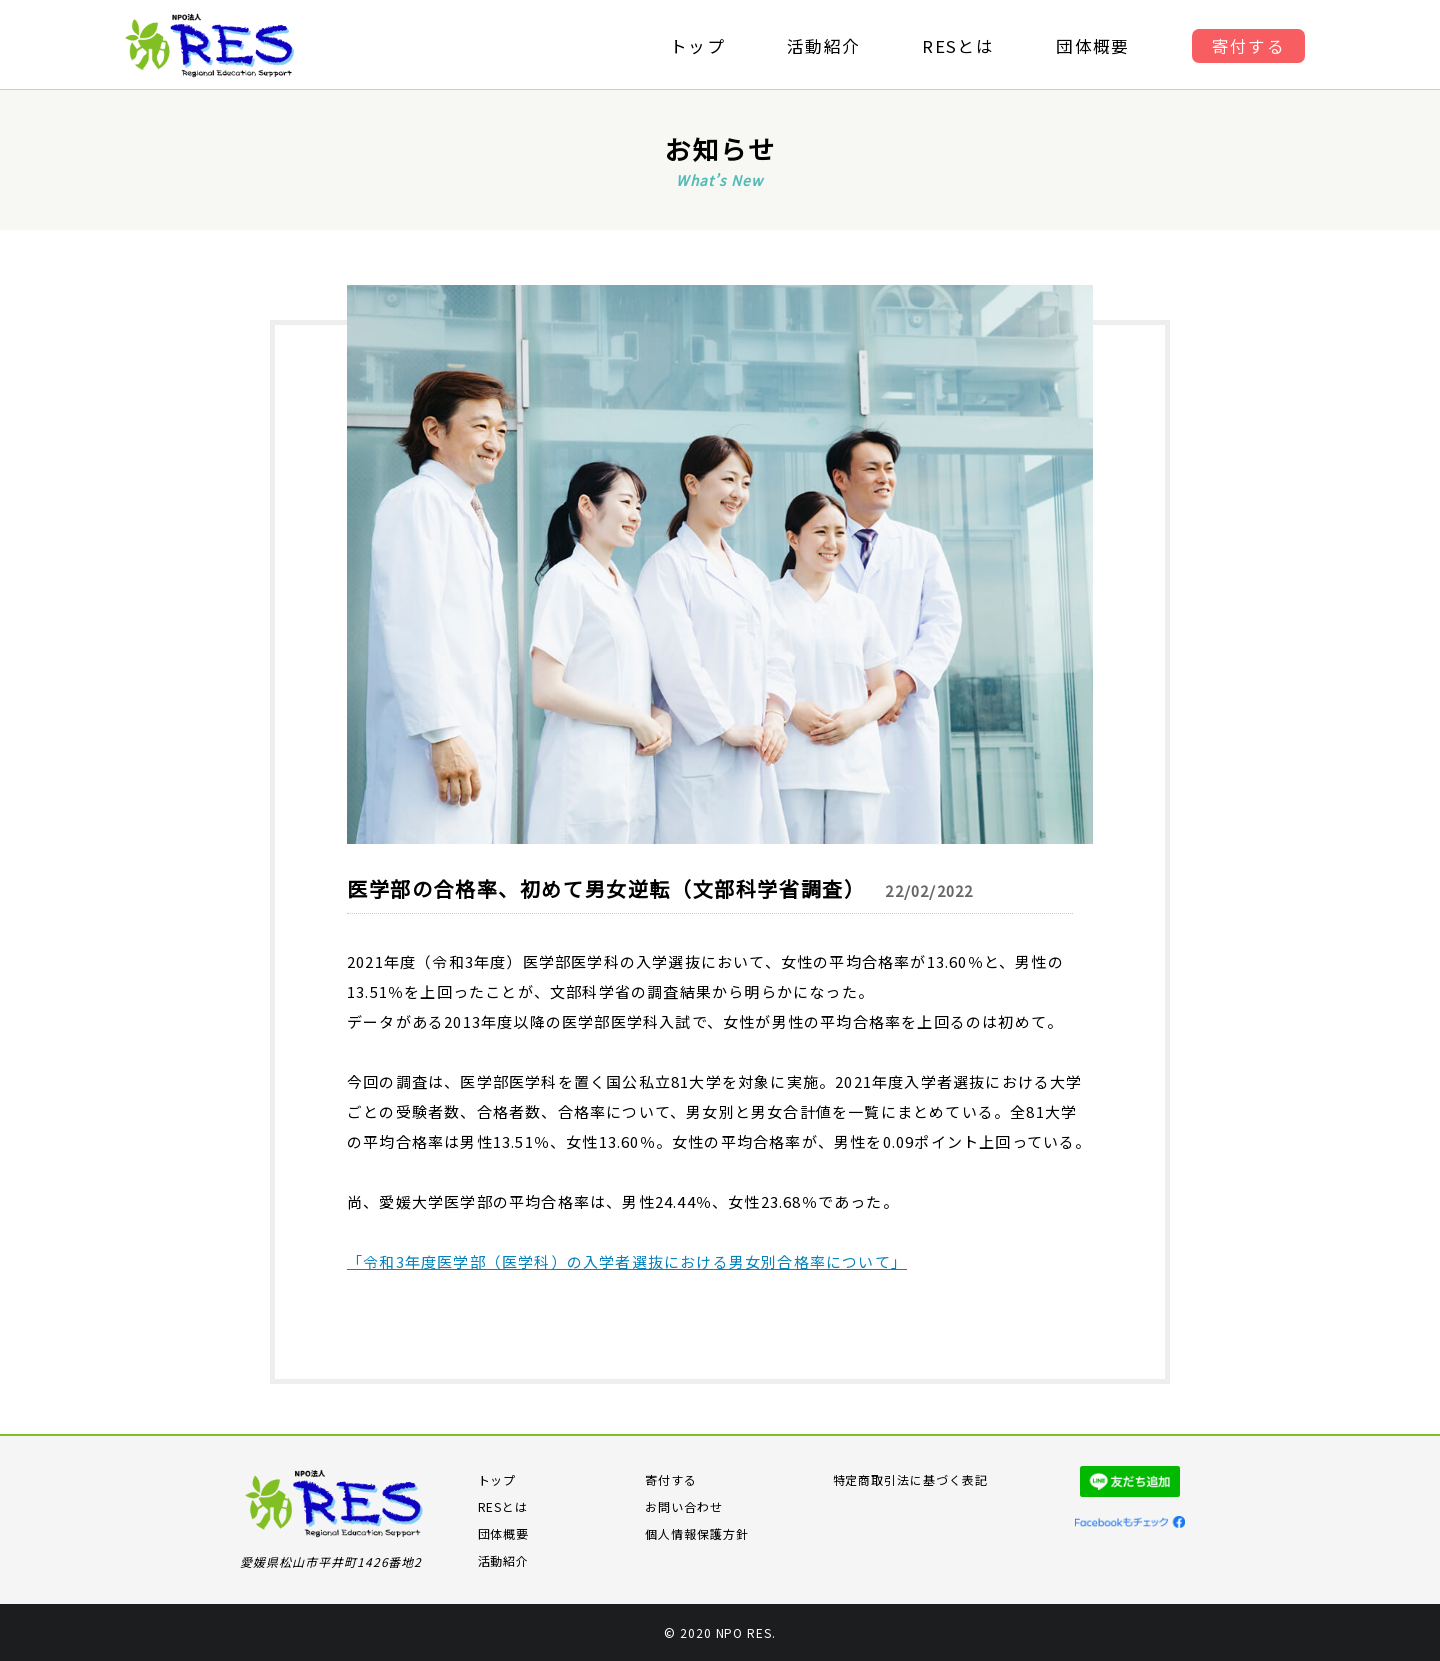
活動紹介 (822, 46)
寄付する (1252, 46)
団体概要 (1096, 46)
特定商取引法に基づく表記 (911, 1479)
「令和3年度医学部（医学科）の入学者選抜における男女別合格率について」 (627, 1261)
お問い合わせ (684, 1506)
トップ (694, 46)
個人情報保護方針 (697, 1533)
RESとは (959, 46)
